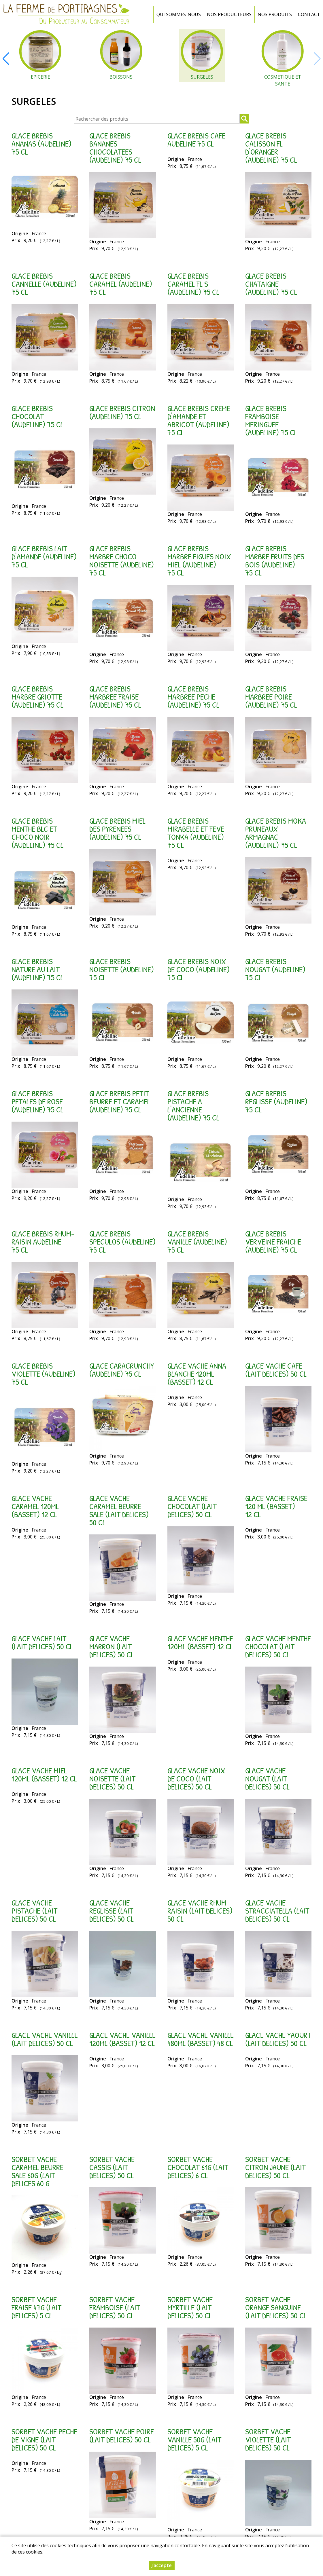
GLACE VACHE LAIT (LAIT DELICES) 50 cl (42, 1642)
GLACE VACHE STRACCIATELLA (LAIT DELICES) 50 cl (277, 1910)
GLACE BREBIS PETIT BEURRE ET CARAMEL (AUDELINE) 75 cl (119, 1101)
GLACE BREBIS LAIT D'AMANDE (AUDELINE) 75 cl (44, 556)
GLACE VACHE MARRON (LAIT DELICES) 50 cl (111, 1646)
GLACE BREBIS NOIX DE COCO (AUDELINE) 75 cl (198, 969)
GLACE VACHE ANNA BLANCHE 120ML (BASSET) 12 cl (196, 1373)
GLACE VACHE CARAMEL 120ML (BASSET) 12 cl (35, 1506)
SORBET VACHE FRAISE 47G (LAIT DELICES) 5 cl (36, 2307)
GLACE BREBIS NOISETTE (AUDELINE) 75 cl (121, 969)
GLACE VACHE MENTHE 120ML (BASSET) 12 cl (200, 1642)
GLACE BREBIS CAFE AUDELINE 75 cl (196, 139)
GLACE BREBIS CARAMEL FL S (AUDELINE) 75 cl (193, 283)
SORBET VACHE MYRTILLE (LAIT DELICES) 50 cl (190, 2307)
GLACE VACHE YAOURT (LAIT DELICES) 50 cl (278, 2039)
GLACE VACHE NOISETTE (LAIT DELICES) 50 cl (112, 1778)
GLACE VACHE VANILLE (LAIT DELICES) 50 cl (45, 2039)
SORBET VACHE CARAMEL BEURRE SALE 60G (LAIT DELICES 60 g (37, 2171)
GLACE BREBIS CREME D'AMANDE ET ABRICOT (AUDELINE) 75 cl (198, 420)
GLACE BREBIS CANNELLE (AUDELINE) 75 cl (44, 283)
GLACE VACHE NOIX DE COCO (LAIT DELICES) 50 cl (196, 1778)
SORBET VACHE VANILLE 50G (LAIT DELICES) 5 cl (194, 2439)
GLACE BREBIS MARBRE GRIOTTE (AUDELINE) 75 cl (37, 696)
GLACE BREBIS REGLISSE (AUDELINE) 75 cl (276, 1101)
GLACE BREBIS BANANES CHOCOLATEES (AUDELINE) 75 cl (115, 147)
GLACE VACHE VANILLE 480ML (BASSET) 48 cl (200, 2039)
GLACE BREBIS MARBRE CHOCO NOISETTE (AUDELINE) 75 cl (121, 560)
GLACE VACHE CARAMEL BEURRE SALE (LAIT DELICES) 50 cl (119, 1510)
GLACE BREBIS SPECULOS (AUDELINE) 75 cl (122, 1241)
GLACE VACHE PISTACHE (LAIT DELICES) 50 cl (34, 1910)
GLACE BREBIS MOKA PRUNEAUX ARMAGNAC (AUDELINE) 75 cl (275, 832)
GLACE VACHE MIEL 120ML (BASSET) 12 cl (44, 1774)
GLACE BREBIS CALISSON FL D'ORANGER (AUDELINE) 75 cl (271, 147)
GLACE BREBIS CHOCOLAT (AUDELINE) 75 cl (37, 416)
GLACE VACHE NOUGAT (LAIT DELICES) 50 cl (267, 1778)
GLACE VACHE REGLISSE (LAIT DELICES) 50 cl (111, 1910)
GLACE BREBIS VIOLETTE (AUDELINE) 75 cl (43, 1373)
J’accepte (162, 2565)
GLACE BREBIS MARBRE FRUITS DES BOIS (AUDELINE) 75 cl (274, 560)
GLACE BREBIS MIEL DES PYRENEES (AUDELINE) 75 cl (117, 828)
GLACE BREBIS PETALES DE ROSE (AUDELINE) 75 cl (37, 1101)
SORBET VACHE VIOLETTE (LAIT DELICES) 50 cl (268, 2439)
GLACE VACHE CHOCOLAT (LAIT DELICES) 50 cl (192, 1506)
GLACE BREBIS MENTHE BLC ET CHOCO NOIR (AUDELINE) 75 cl (37, 832)
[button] (6, 59)
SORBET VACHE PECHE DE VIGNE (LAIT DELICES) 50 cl (44, 2439)
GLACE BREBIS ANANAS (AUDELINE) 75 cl (41, 143)
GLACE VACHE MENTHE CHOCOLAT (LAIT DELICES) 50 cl (278, 1646)
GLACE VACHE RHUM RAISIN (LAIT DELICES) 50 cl (200, 1910)
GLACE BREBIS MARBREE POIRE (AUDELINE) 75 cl (271, 696)
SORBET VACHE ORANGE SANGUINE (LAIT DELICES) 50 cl (276, 2307)
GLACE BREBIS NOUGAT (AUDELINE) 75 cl (275, 969)
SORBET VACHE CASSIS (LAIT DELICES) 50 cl (112, 2167)
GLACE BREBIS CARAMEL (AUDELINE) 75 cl (120, 283)
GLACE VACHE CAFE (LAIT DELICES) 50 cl (276, 1369)
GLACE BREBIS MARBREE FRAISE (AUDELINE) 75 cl (115, 696)
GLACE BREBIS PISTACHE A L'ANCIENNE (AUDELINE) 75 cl (193, 1105)
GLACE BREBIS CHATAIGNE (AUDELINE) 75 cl (271, 283)
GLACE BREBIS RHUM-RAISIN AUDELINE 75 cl (43, 1241)
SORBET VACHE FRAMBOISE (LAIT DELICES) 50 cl (114, 2307)
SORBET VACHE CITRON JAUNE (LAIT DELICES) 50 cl (275, 2167)
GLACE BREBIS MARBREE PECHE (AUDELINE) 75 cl (193, 696)
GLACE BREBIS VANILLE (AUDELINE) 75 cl (197, 1241)
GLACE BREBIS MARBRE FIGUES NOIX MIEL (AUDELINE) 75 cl (199, 560)
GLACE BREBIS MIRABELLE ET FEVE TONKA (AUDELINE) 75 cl (195, 832)
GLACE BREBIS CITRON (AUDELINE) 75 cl (122, 412)
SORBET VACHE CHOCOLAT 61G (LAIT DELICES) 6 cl (197, 2167)
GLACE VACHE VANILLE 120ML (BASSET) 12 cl (122, 2039)
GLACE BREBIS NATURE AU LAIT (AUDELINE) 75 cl (37, 969)
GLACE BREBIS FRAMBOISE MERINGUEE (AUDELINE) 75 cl (271, 420)
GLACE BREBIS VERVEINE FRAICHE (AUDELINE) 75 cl (273, 1241)
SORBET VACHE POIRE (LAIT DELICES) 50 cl (121, 2435)
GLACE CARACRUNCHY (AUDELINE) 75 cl (121, 1369)
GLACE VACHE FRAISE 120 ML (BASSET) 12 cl (276, 1506)
